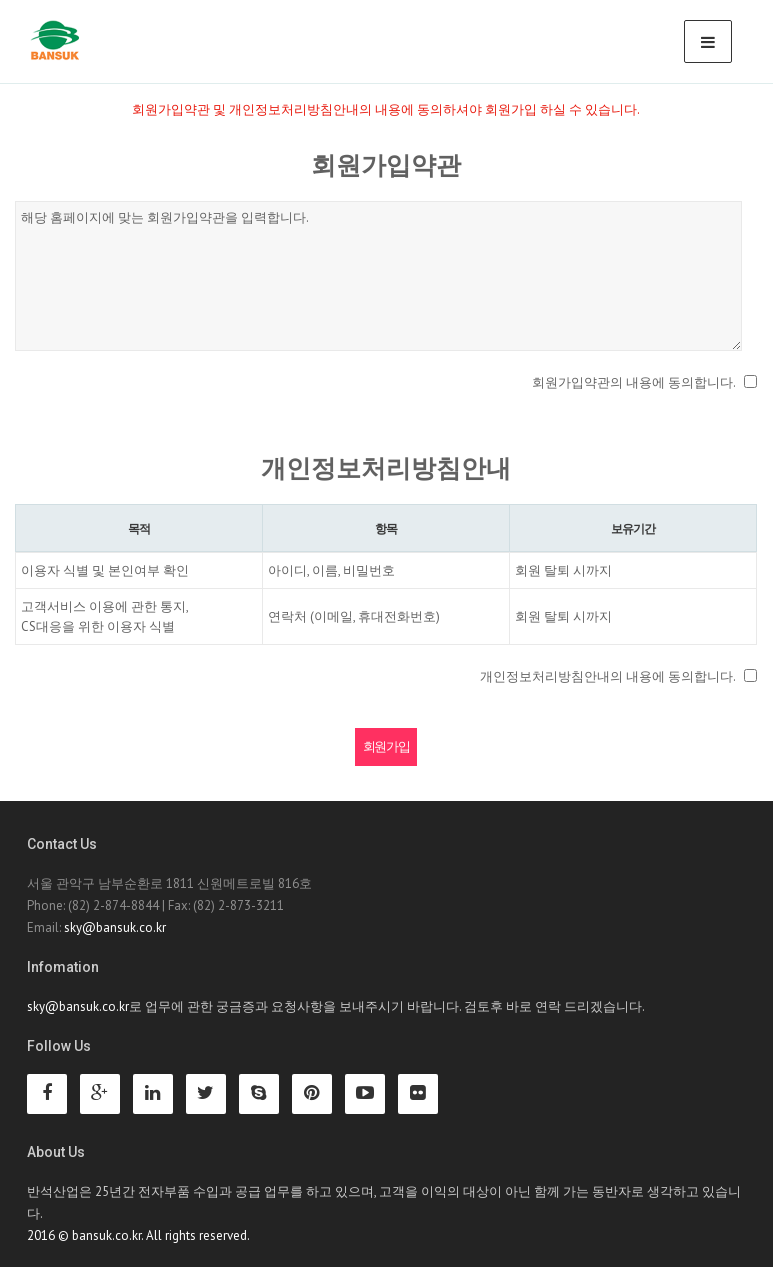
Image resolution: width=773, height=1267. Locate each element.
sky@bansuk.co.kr (115, 927)
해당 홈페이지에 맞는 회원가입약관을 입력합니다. (378, 276)
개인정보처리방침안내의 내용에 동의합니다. (608, 676)
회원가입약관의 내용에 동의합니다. (634, 382)
